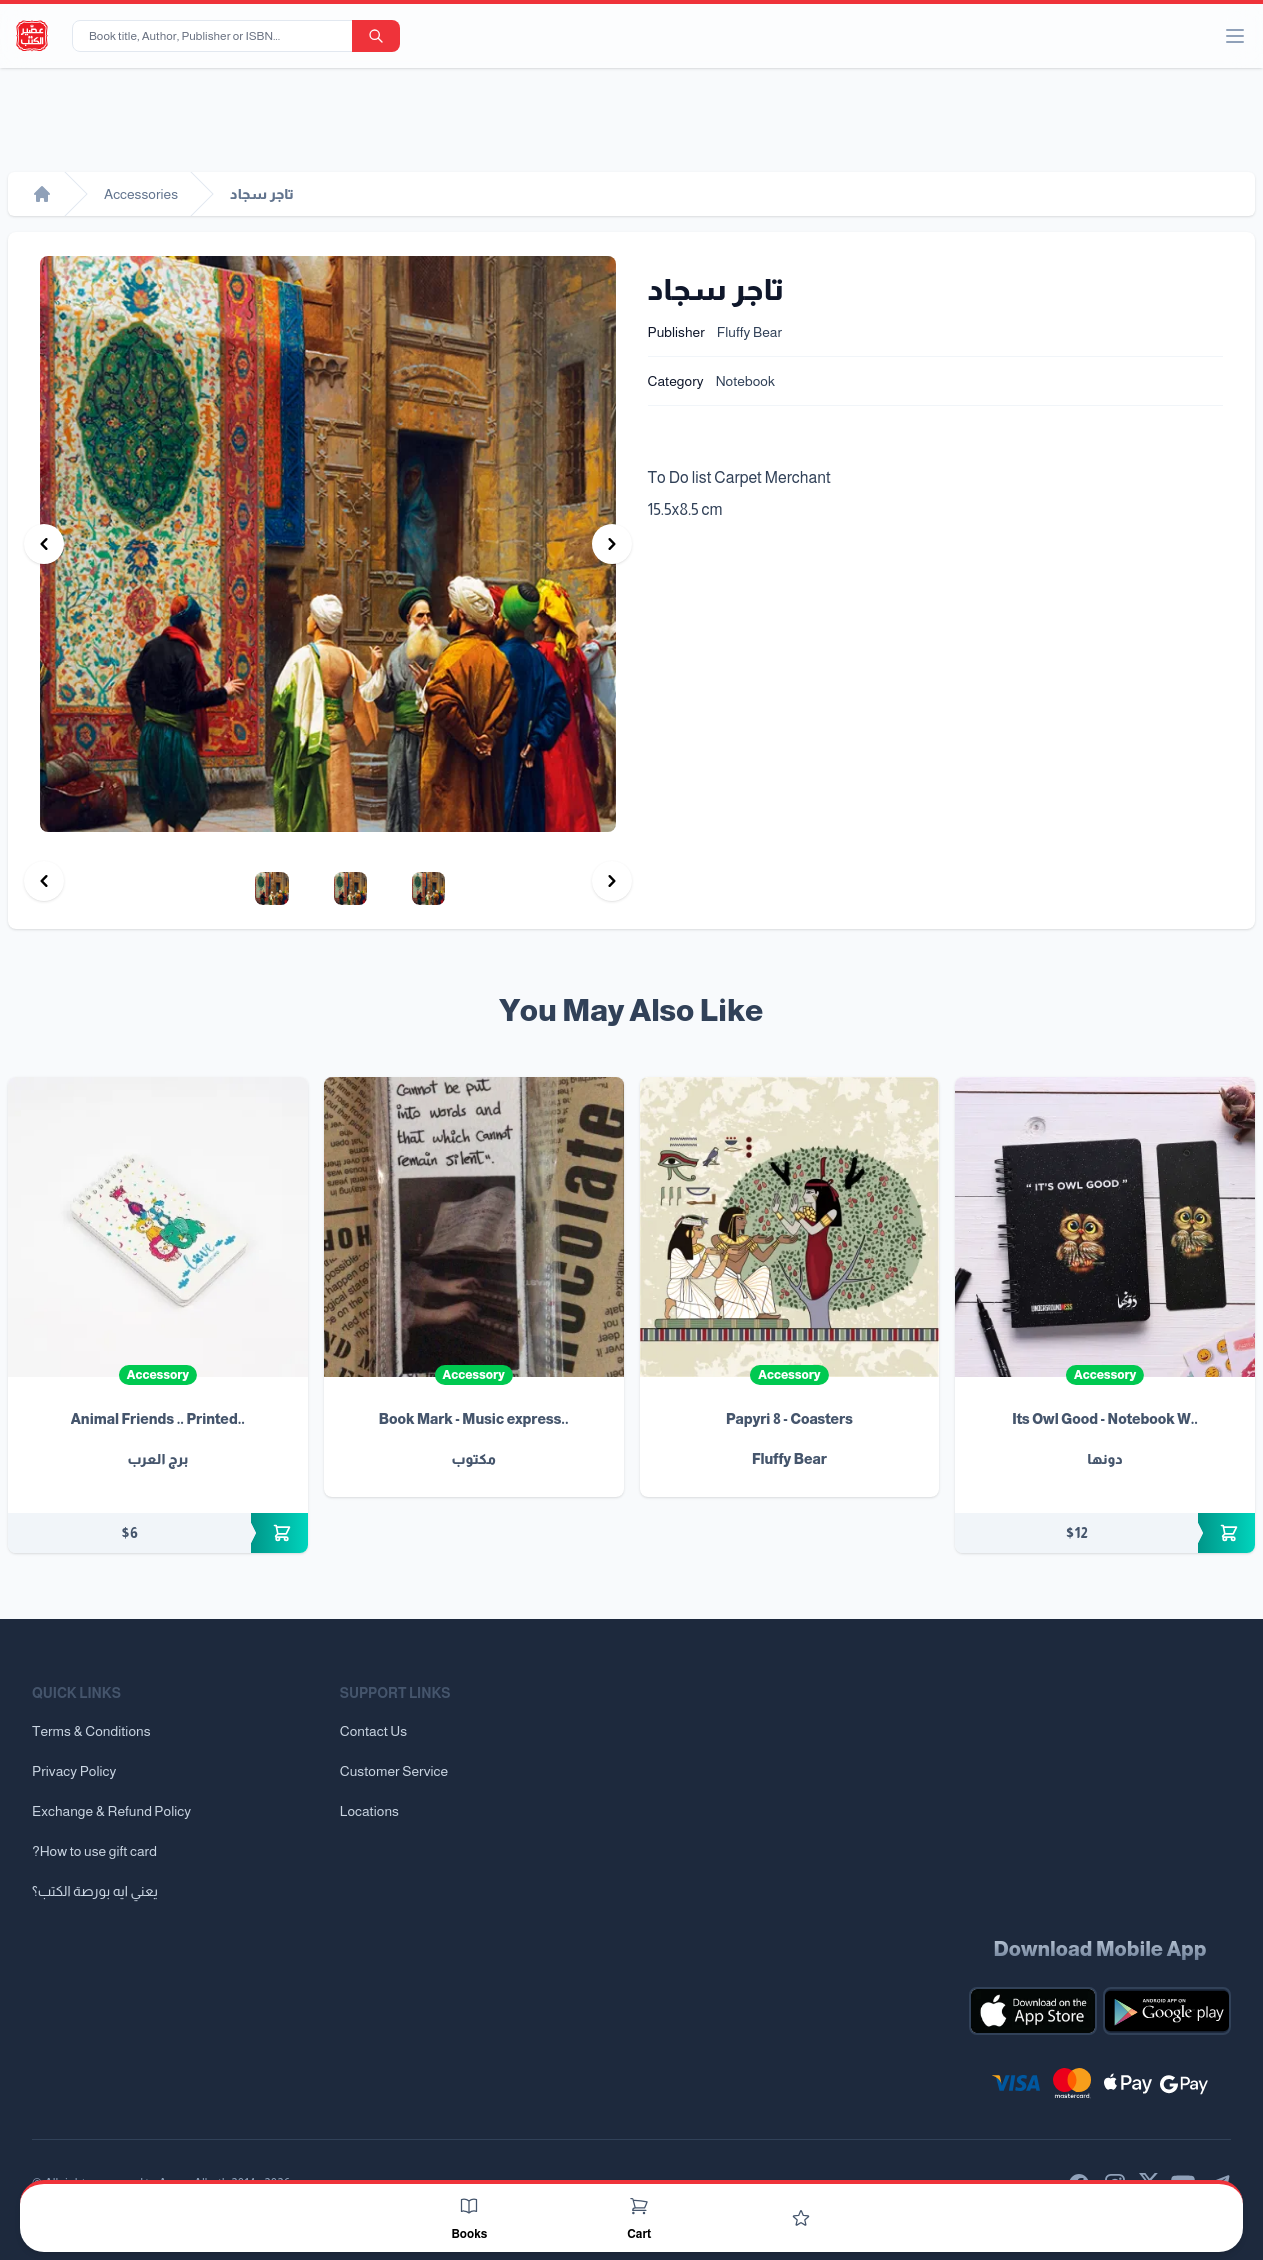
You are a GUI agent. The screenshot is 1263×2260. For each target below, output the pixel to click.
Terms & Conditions (91, 1731)
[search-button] (376, 36)
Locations (369, 1811)
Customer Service (394, 1771)
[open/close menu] (1235, 36)
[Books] (469, 2206)
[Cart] (639, 2206)
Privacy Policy (74, 1771)
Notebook (745, 381)
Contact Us (373, 1731)
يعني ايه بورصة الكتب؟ (95, 1891)
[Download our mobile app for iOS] (1033, 2011)
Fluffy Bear (749, 332)
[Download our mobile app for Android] (1167, 2011)
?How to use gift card (94, 1851)
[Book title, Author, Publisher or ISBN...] (216, 36)
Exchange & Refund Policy (111, 1811)
